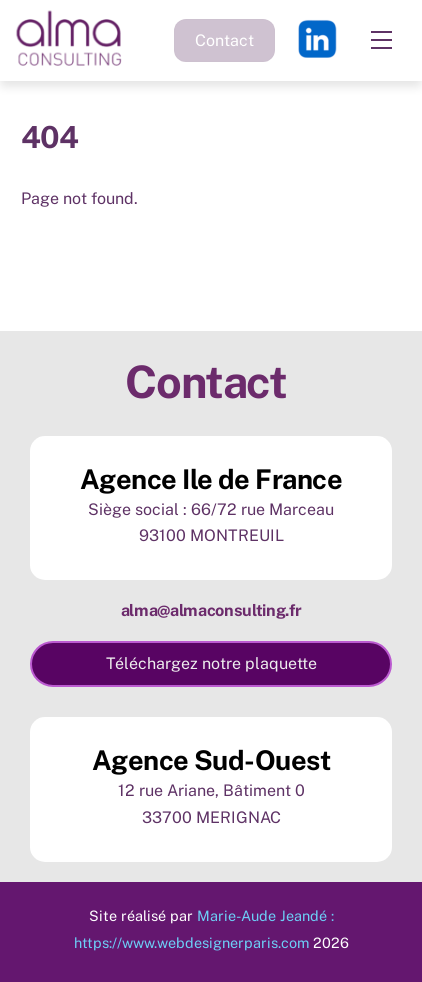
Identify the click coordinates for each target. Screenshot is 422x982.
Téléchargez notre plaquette (211, 663)
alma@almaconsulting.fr (211, 610)
